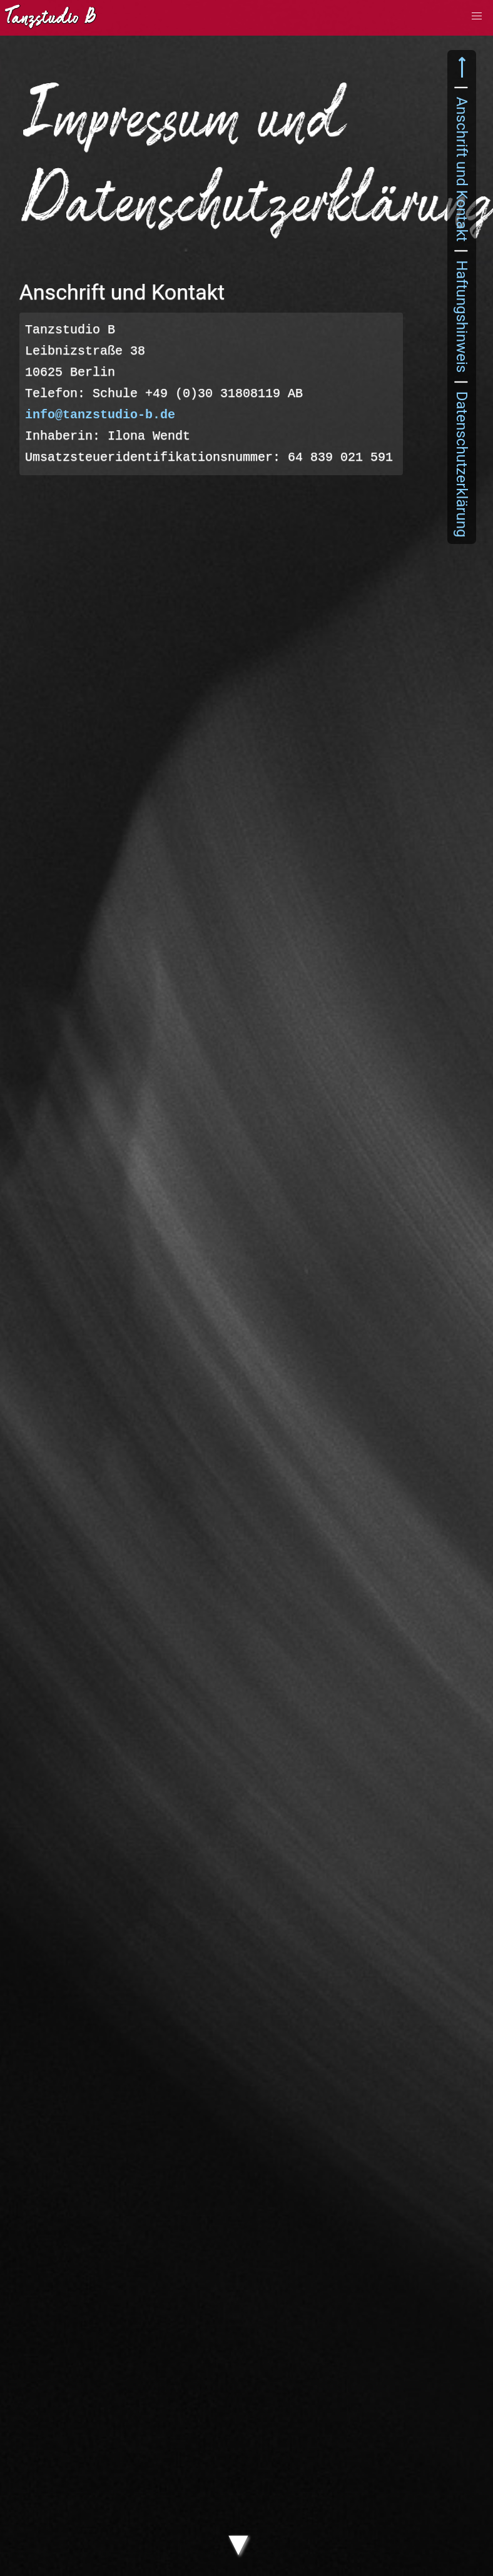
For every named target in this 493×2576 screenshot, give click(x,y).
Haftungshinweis (461, 316)
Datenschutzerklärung (461, 464)
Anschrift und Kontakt (461, 168)
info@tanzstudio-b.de (100, 415)
